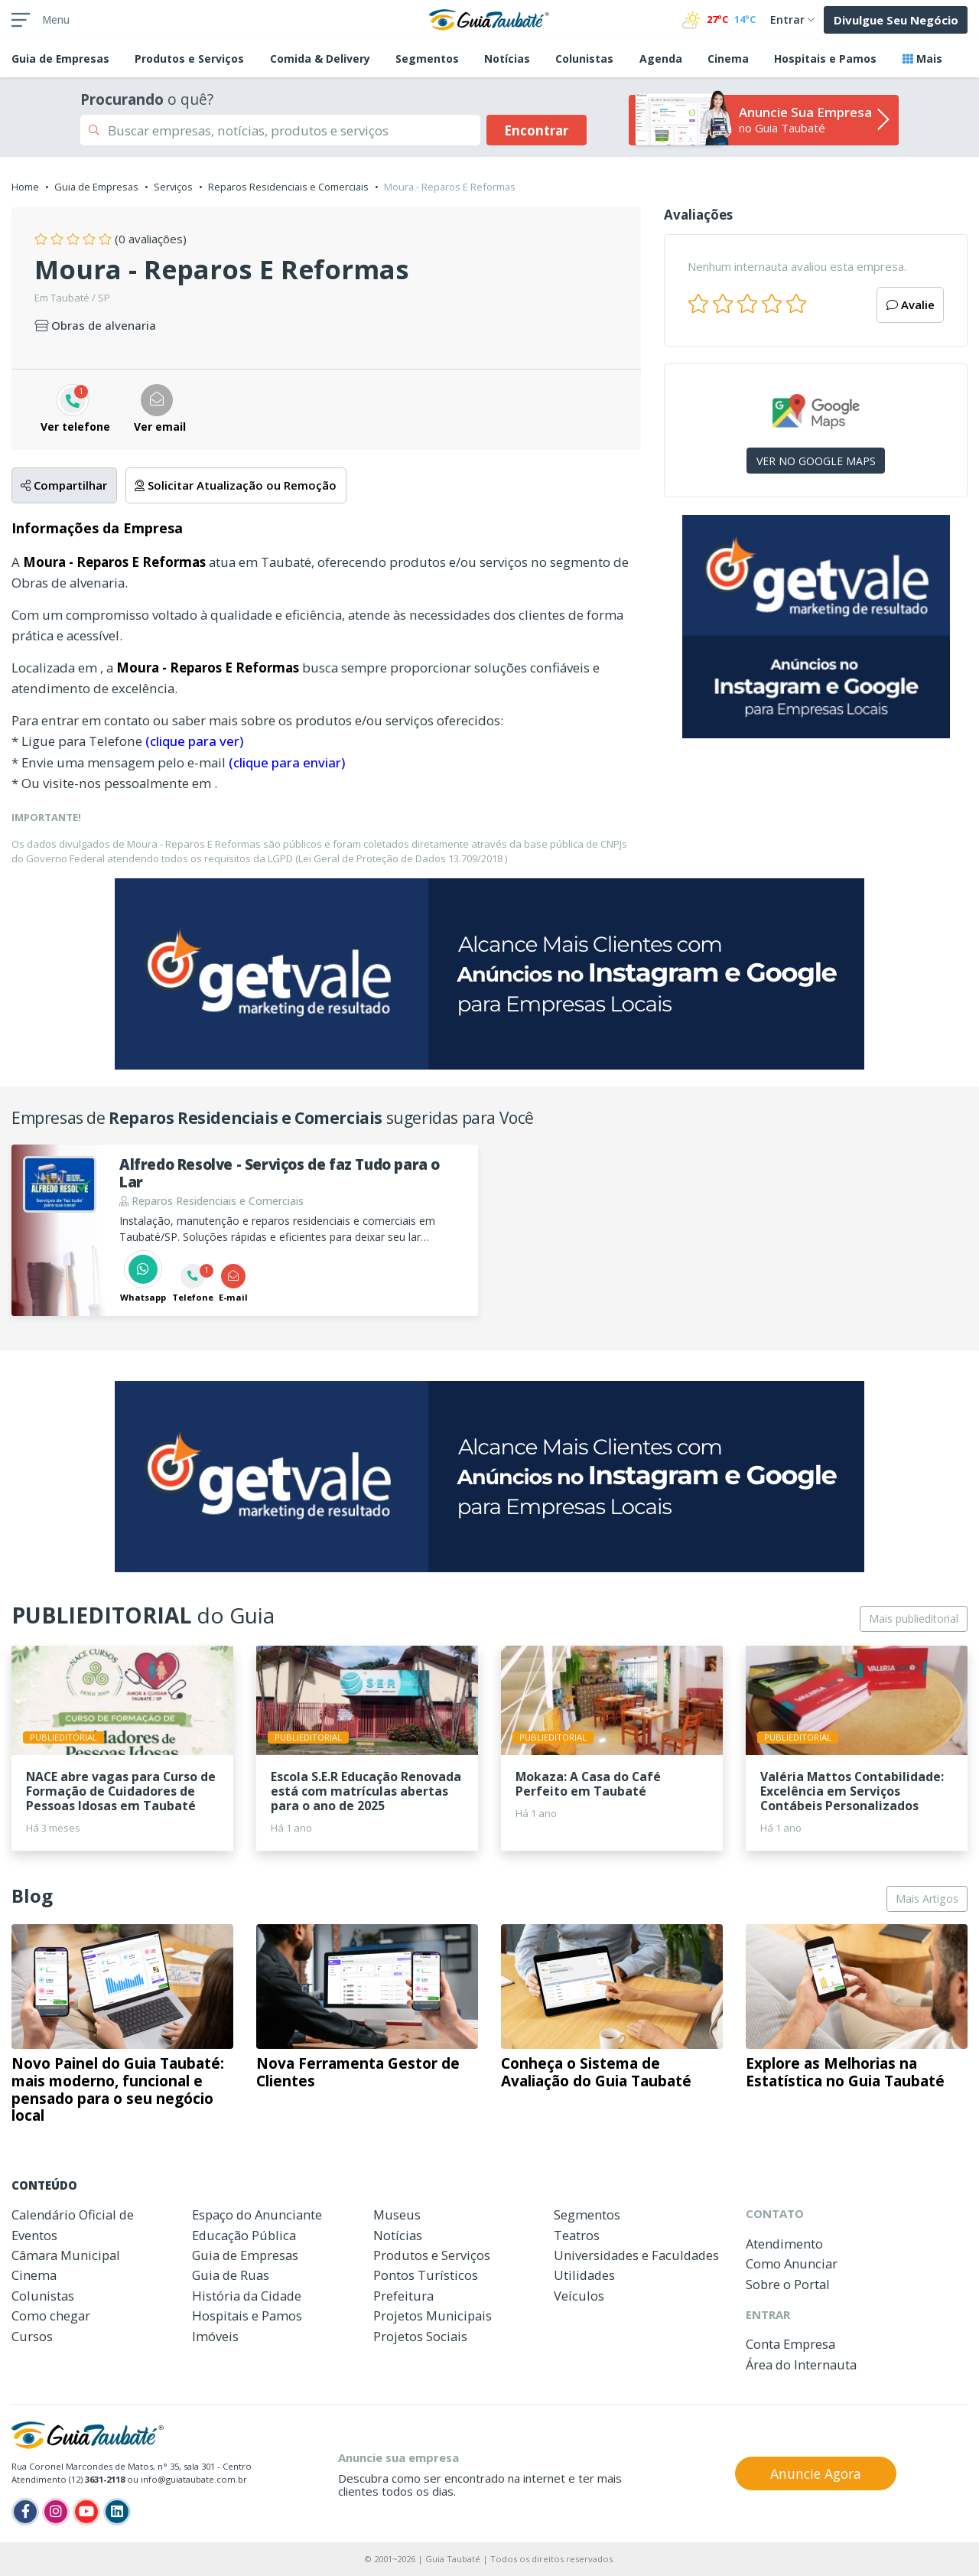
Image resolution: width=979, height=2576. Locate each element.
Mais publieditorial (913, 1618)
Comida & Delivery (320, 58)
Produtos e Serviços (189, 58)
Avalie (910, 304)
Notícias (507, 58)
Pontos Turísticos (425, 2275)
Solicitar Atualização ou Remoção (236, 485)
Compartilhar (64, 485)
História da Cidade (246, 2295)
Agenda (660, 58)
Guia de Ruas (230, 2275)
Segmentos (427, 58)
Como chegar (50, 2315)
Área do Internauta (801, 2364)
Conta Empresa (790, 2344)
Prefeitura (403, 2295)
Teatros (577, 2235)
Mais (922, 58)
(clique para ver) (194, 741)
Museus (397, 2214)
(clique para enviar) (287, 762)
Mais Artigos (927, 1898)
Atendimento (784, 2243)
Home (25, 187)
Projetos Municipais (432, 2315)
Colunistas (584, 58)
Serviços (173, 187)
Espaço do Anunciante (257, 2214)
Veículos (579, 2295)
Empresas (60, 58)
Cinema (728, 58)
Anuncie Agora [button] (815, 2473)
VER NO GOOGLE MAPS (816, 461)
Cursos (32, 2336)
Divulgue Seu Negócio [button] (896, 20)
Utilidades (584, 2275)
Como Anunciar (792, 2263)
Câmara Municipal (65, 2255)
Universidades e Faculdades (636, 2255)
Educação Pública (244, 2235)
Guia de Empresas (96, 187)
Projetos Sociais (420, 2336)
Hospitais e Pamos (825, 58)
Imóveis (215, 2336)
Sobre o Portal (788, 2284)
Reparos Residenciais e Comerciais (288, 187)
